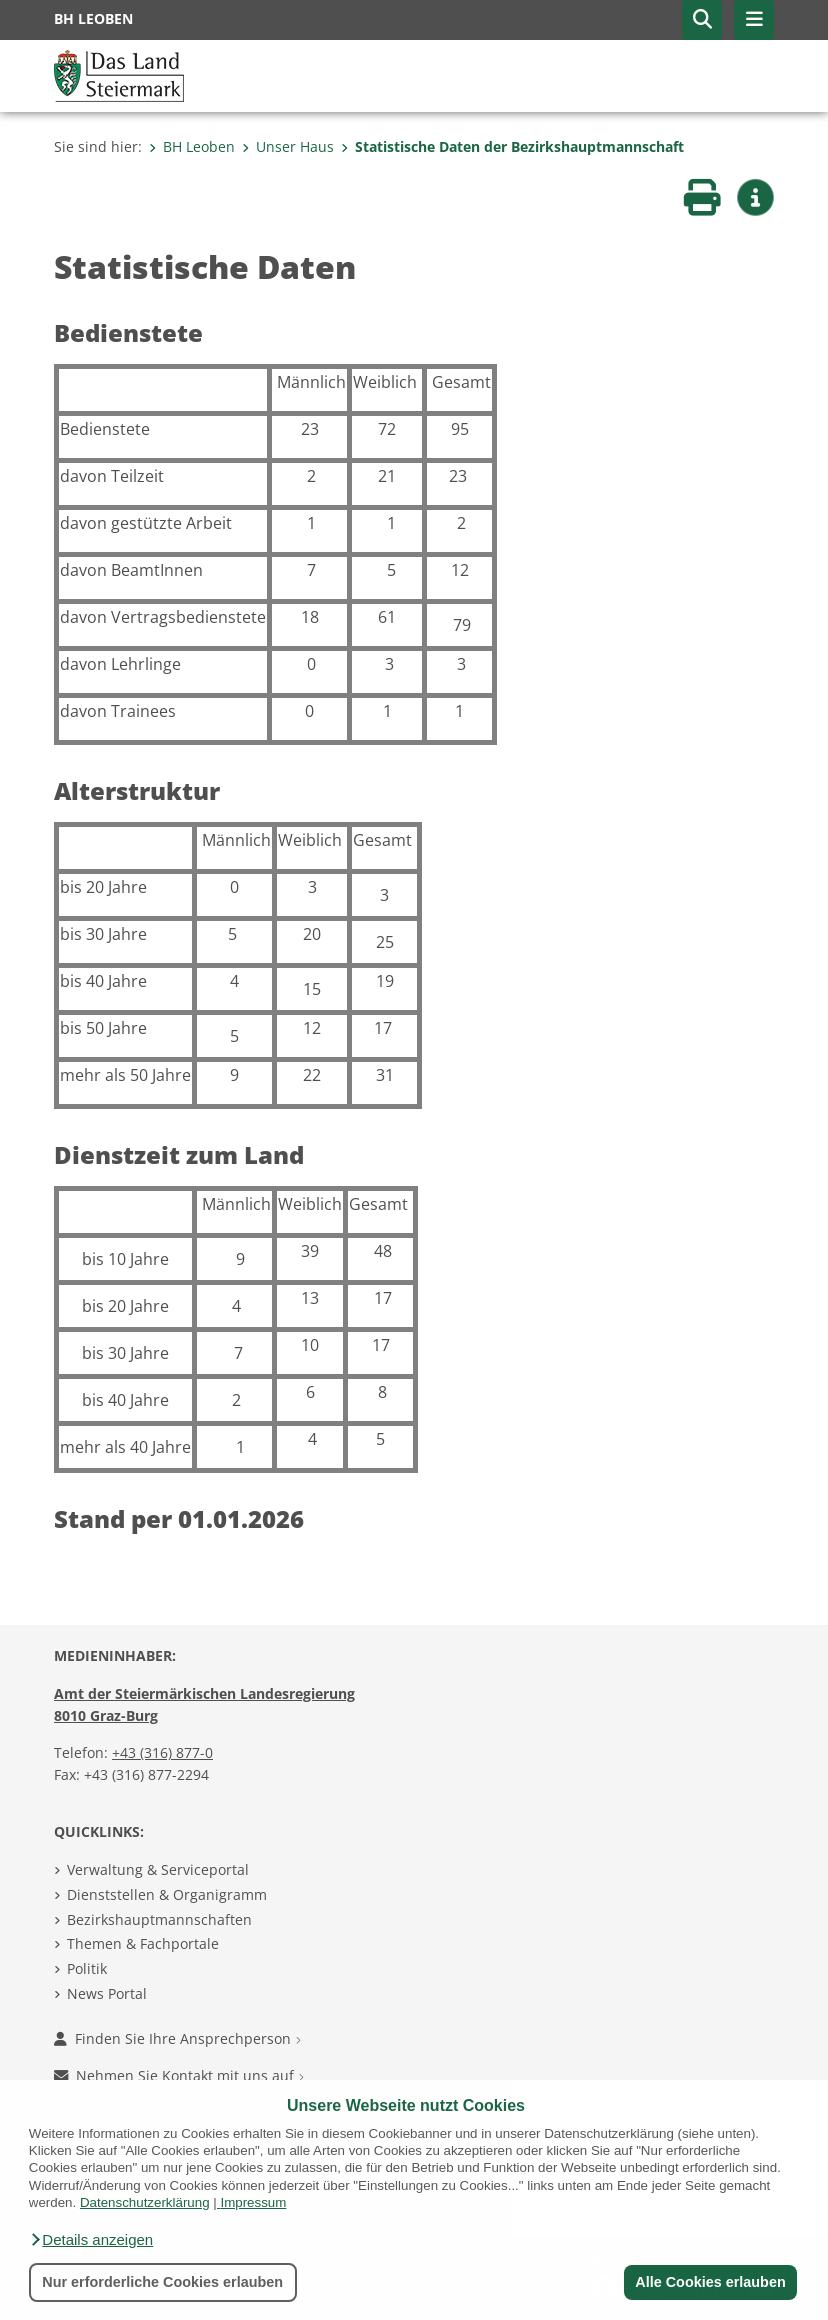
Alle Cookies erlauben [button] (710, 2282)
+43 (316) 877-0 (162, 1752)
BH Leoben (192, 146)
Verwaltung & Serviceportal (158, 1869)
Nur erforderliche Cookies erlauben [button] (162, 2282)
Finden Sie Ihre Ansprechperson (177, 2038)
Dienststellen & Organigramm (167, 1894)
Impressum (253, 2202)
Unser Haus (288, 146)
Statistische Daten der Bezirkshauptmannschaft (512, 146)
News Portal (107, 1993)
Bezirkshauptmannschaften (159, 1919)
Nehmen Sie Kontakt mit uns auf (179, 2075)
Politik (87, 1968)
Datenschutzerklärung (145, 2202)
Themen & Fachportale (143, 1943)
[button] (91, 2240)
